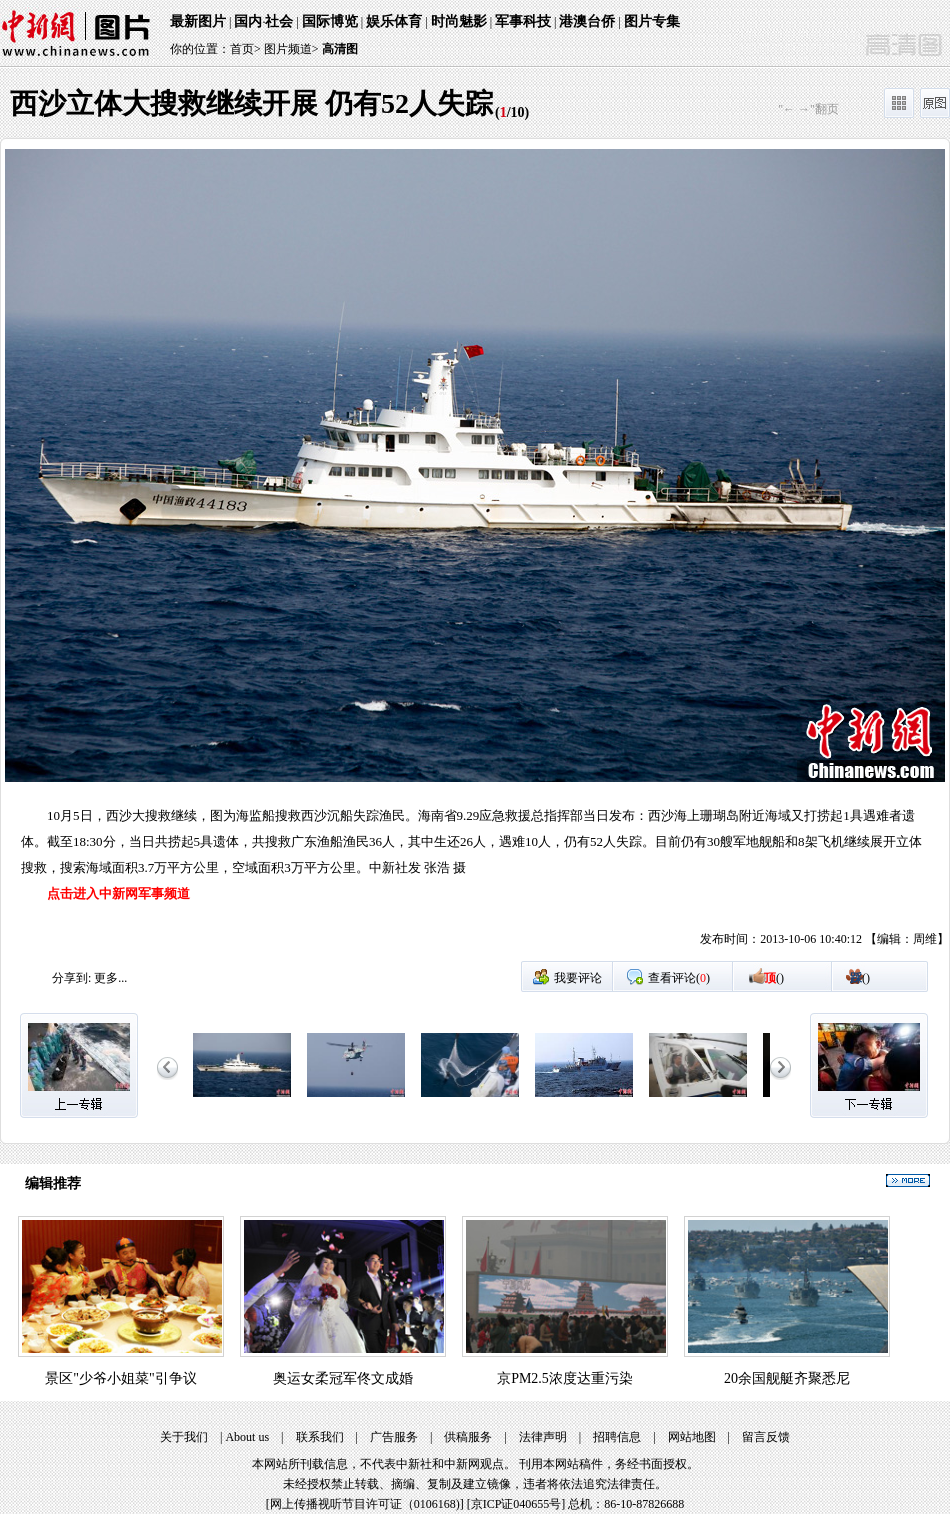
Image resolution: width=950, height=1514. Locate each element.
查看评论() (679, 978)
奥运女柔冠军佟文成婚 (343, 1378)
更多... (110, 978)
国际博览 (330, 21)
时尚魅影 (459, 21)
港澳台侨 (587, 21)
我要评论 (578, 978)
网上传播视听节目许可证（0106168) (365, 1504)
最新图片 (198, 21)
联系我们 (320, 1437)
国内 (248, 21)
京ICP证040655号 (516, 1504)
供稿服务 (468, 1437)
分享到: (71, 978)
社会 (279, 21)
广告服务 (394, 1437)
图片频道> (291, 49)
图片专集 (652, 21)
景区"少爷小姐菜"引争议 (120, 1378)
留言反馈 (766, 1437)
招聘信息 (617, 1437)
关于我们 (184, 1437)
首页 (242, 49)
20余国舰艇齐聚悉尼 (787, 1378)
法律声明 (543, 1437)
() (774, 978)
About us (247, 1437)
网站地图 (692, 1437)
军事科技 (523, 21)
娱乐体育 (394, 21)
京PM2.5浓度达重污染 (565, 1378)
